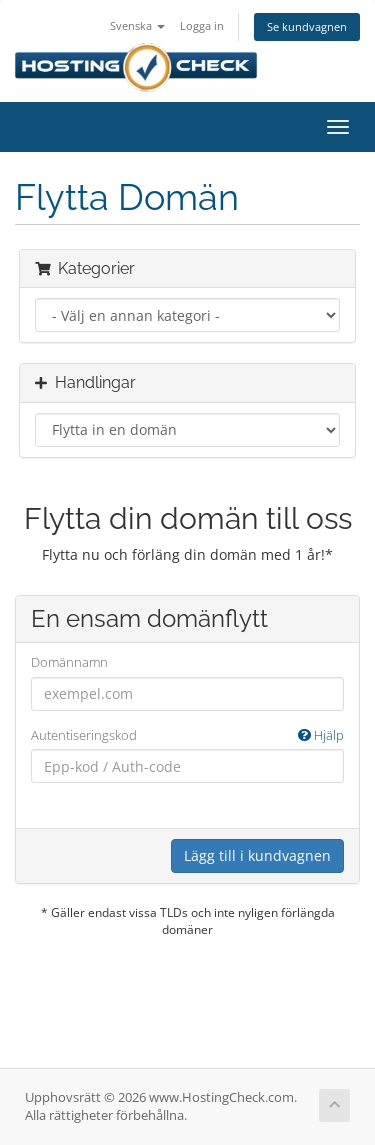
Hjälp (321, 735)
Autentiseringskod (187, 735)
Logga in (202, 25)
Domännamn (69, 662)
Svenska (137, 25)
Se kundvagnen (307, 26)
